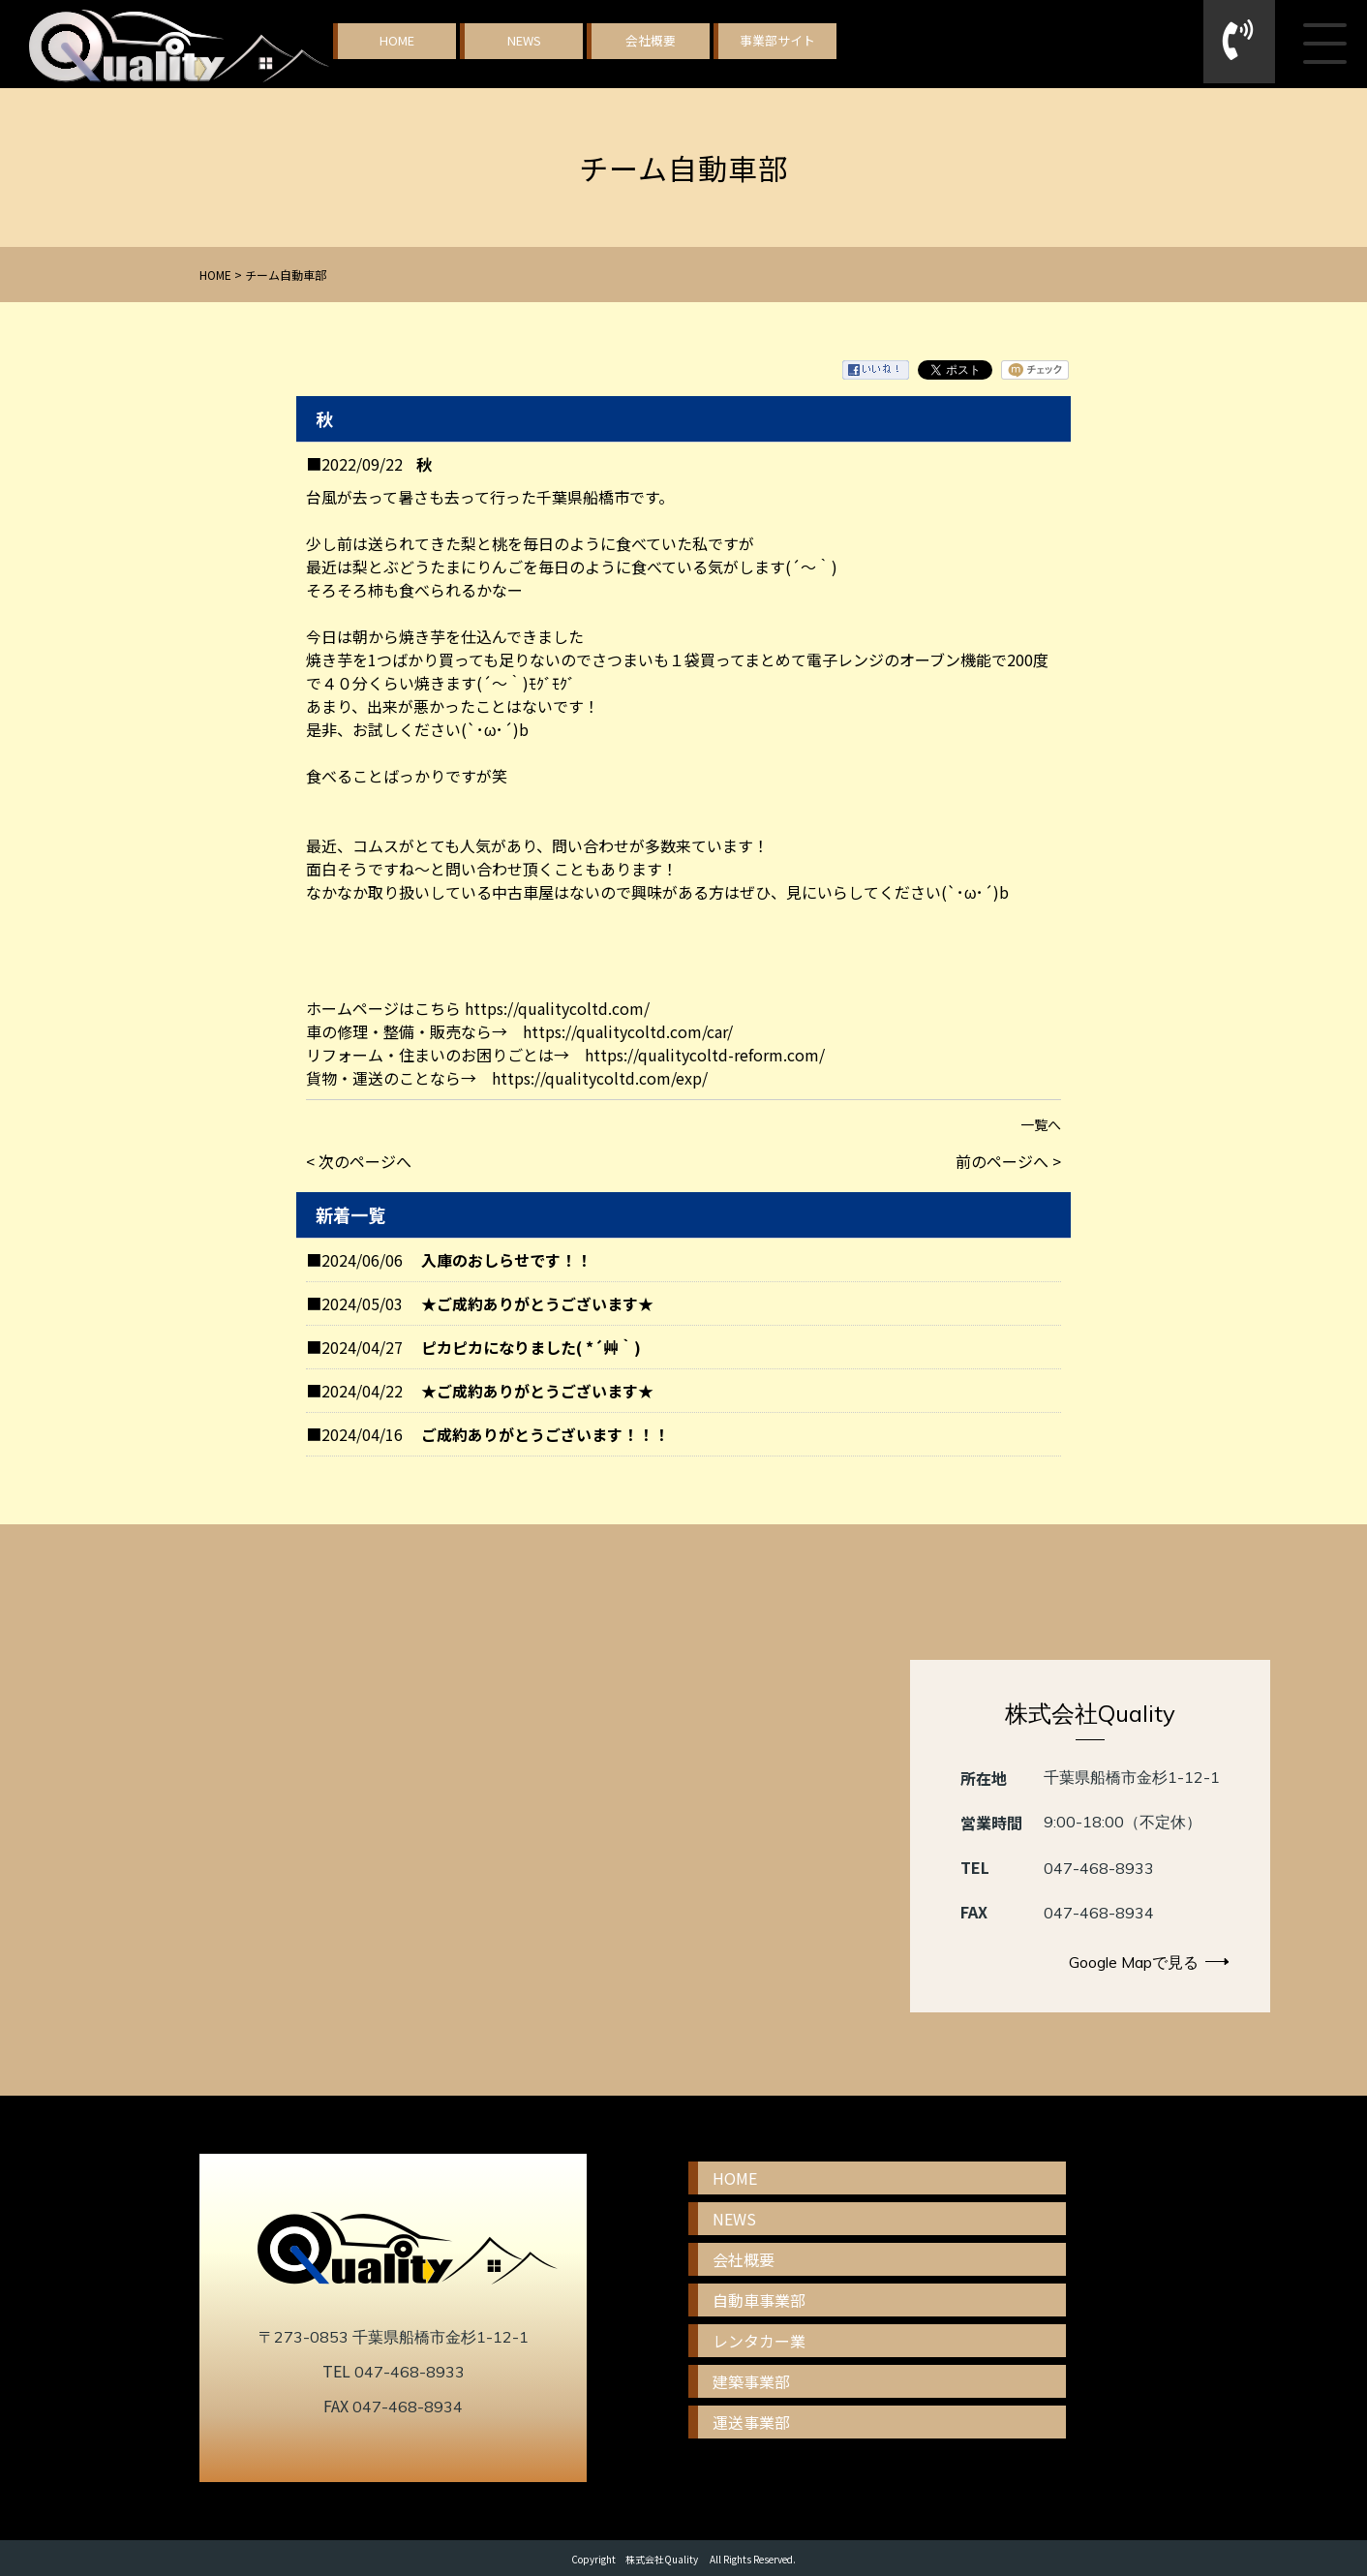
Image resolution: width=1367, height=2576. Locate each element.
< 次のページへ (358, 1161)
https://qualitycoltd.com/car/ (628, 1031)
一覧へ (1040, 1124)
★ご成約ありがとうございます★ (537, 1303)
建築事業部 (751, 2381)
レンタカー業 (759, 2340)
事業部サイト (777, 40)
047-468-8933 (1099, 1868)
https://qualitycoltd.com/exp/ (600, 1077)
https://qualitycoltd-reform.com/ (705, 1054)
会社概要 (650, 40)
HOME (397, 40)
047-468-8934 (1099, 1912)
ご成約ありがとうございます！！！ (545, 1434)
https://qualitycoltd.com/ (557, 1008)
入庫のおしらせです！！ (506, 1260)
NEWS (524, 40)
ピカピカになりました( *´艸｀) (531, 1347)
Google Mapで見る (1149, 1962)
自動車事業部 (759, 2300)
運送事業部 (751, 2422)
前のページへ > (1008, 1161)
